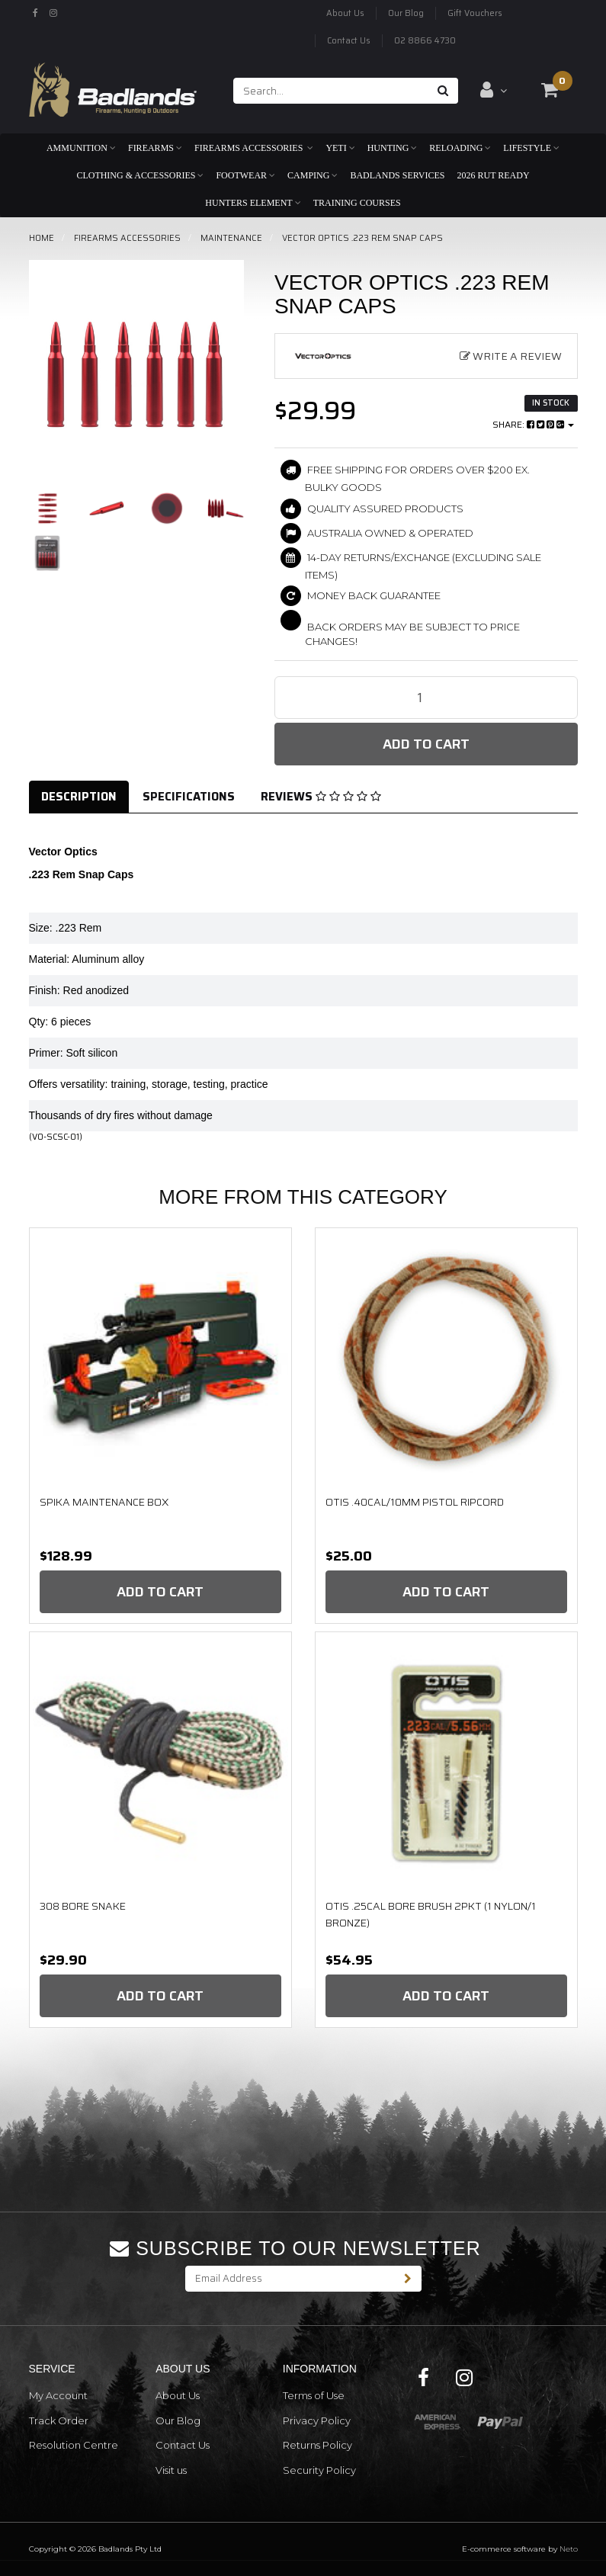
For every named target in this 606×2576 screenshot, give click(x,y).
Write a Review (511, 356)
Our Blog (406, 13)
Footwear (245, 175)
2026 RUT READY (493, 175)
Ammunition (81, 148)
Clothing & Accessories (140, 175)
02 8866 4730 (425, 40)
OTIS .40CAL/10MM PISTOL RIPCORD (414, 1501)
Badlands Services (397, 175)
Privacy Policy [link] (317, 2420)
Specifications (189, 797)
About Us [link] (178, 2395)
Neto (569, 2549)
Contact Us (348, 40)
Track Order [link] (58, 2420)
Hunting (392, 148)
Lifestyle (531, 148)
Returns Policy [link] (317, 2445)
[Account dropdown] (493, 90)
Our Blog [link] (178, 2420)
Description (79, 797)
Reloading (460, 148)
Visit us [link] (171, 2470)
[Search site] (443, 91)
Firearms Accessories (253, 148)
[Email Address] (290, 2279)
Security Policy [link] (319, 2470)
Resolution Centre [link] (73, 2445)
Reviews (321, 797)
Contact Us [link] (183, 2445)
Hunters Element (252, 202)
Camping (312, 175)
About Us (345, 13)
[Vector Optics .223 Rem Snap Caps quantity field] (426, 697)
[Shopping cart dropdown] (549, 90)
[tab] (79, 797)
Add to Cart (426, 744)
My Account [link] (58, 2395)
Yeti (339, 148)
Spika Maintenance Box (104, 1501)
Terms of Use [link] (314, 2395)
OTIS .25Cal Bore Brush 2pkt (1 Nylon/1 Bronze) (430, 1914)
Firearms (155, 148)
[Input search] (331, 91)
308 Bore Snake (83, 1906)
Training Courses (357, 202)
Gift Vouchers (474, 13)
